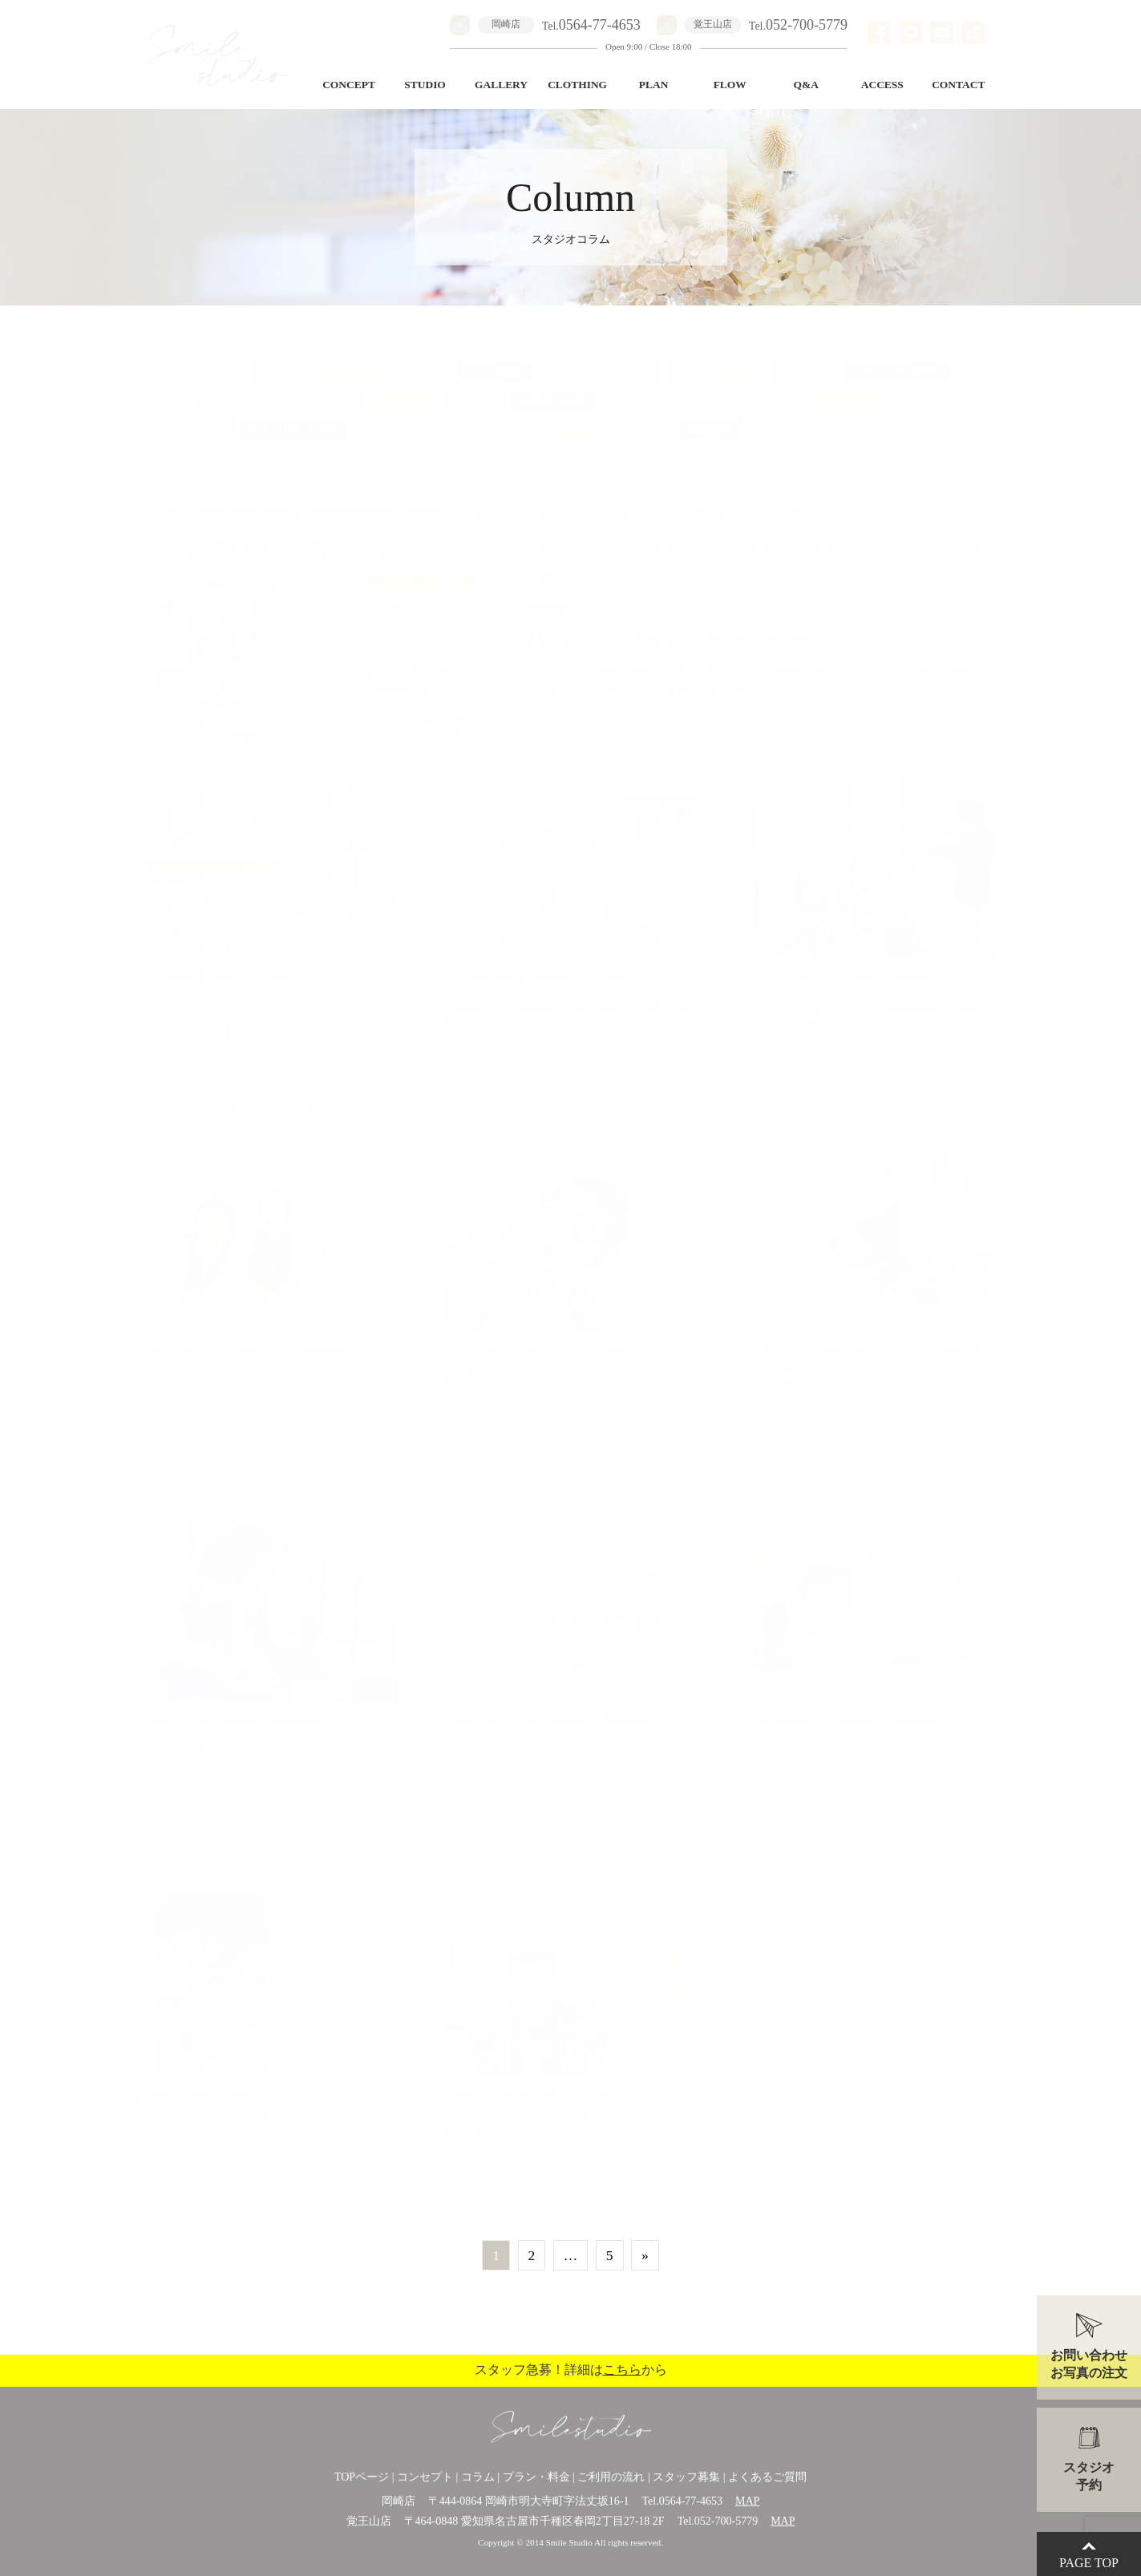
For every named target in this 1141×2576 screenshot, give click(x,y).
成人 (685, 359)
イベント (472, 387)
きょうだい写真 (846, 387)
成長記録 (421, 359)
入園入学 (214, 359)
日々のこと (504, 415)
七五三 (564, 359)
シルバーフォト (185, 415)
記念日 (738, 359)
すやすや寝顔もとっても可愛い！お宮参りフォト (564, 1734)
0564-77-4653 (690, 2501)
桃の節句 (168, 444)
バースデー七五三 (407, 415)
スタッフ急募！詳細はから (571, 2369)
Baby (702, 387)
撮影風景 (403, 387)
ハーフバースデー (896, 359)
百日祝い (760, 387)
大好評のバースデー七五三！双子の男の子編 (250, 2105)
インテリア (832, 415)
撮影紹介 (711, 415)
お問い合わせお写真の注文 (1088, 2364)
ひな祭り (906, 415)
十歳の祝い (637, 415)
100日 (570, 415)
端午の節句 (329, 387)
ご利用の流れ (611, 2477)
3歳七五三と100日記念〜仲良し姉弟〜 (839, 1363)
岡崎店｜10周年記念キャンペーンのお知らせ (250, 1097)
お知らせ (352, 359)
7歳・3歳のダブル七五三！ (205, 1734)
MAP (747, 2501)
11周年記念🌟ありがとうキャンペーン (685, 625)
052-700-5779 (726, 2521)
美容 (964, 415)
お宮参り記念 (552, 387)
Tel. (591, 26)
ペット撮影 (495, 359)
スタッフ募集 (686, 2477)
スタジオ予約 (1089, 2476)
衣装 (769, 415)
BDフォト (803, 359)
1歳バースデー (240, 387)
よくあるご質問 (767, 2477)
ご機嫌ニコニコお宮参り (502, 1363)
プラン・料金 (536, 2477)
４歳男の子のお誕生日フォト (817, 1734)
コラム (478, 2477)
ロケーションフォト (265, 444)
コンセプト (425, 2477)
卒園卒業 (627, 359)
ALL (157, 359)
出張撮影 (283, 359)
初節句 (163, 387)
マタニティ (638, 387)
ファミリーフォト (293, 415)
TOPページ (361, 2477)
